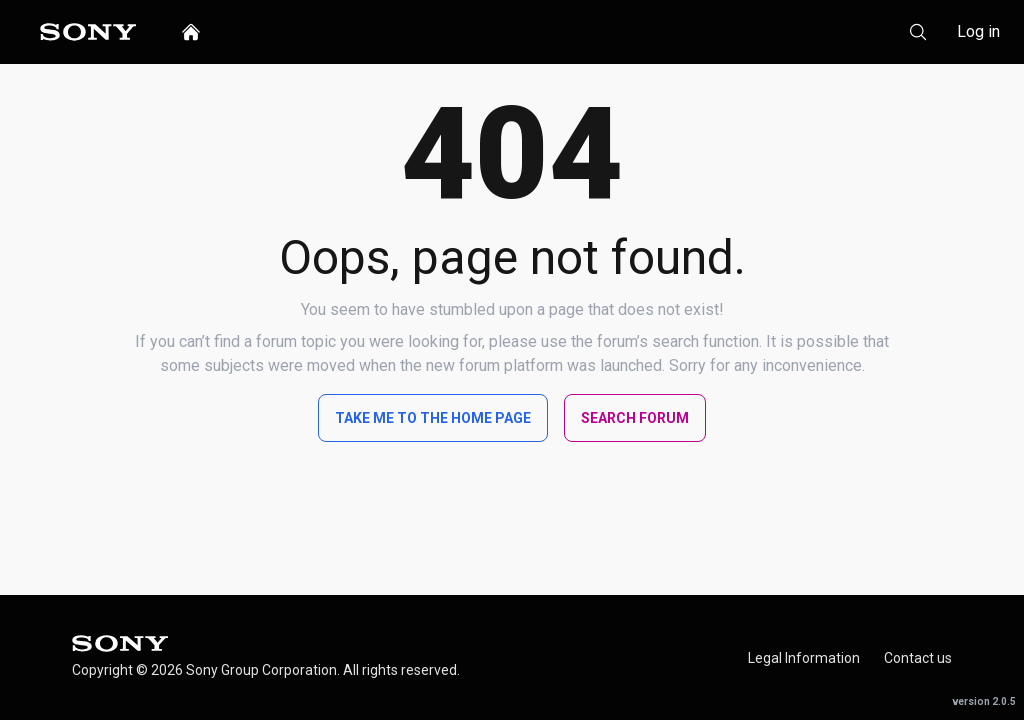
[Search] (918, 32)
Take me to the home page (433, 418)
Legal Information (804, 658)
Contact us (918, 658)
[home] (191, 32)
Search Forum (635, 418)
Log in (978, 31)
